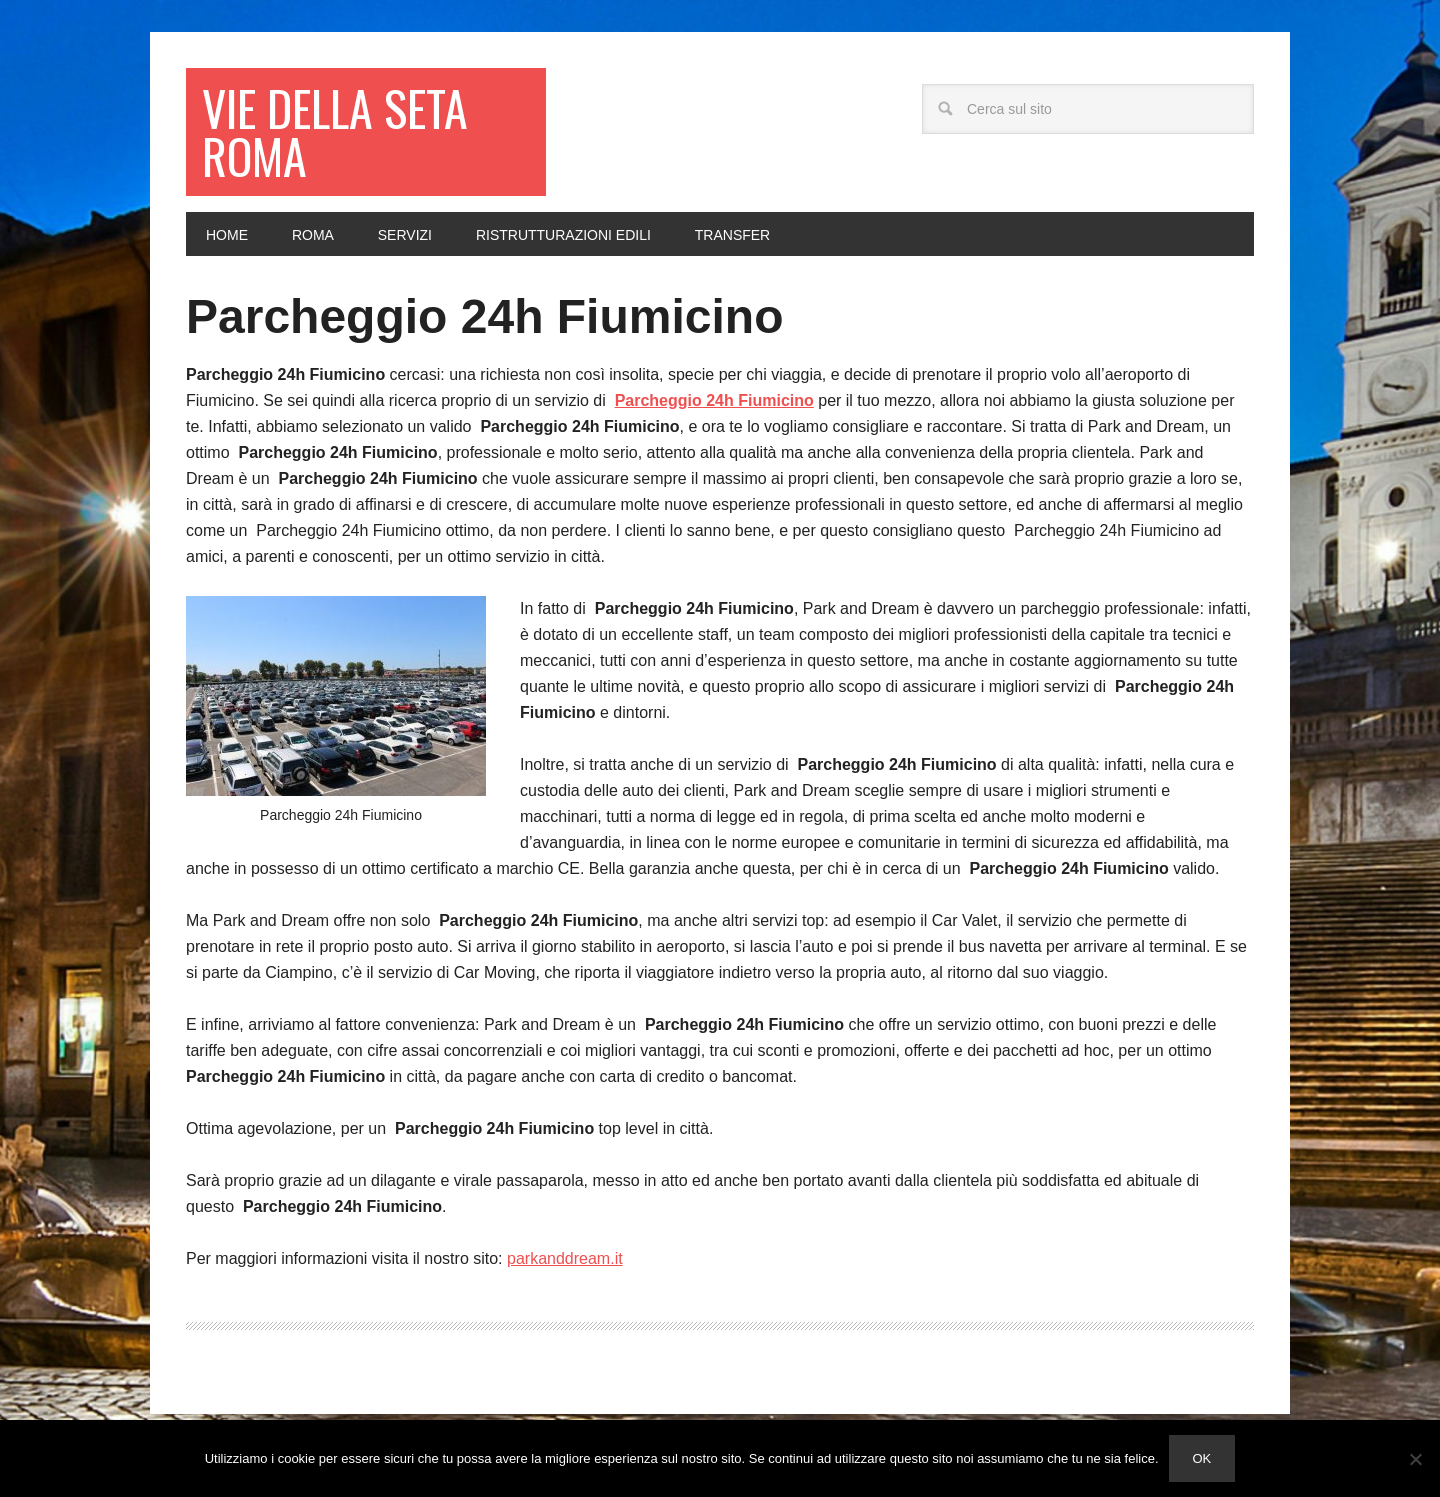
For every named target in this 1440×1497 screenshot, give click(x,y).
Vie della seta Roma (335, 131)
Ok (1202, 1458)
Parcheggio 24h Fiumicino (484, 316)
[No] (1415, 1459)
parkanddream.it (565, 1258)
